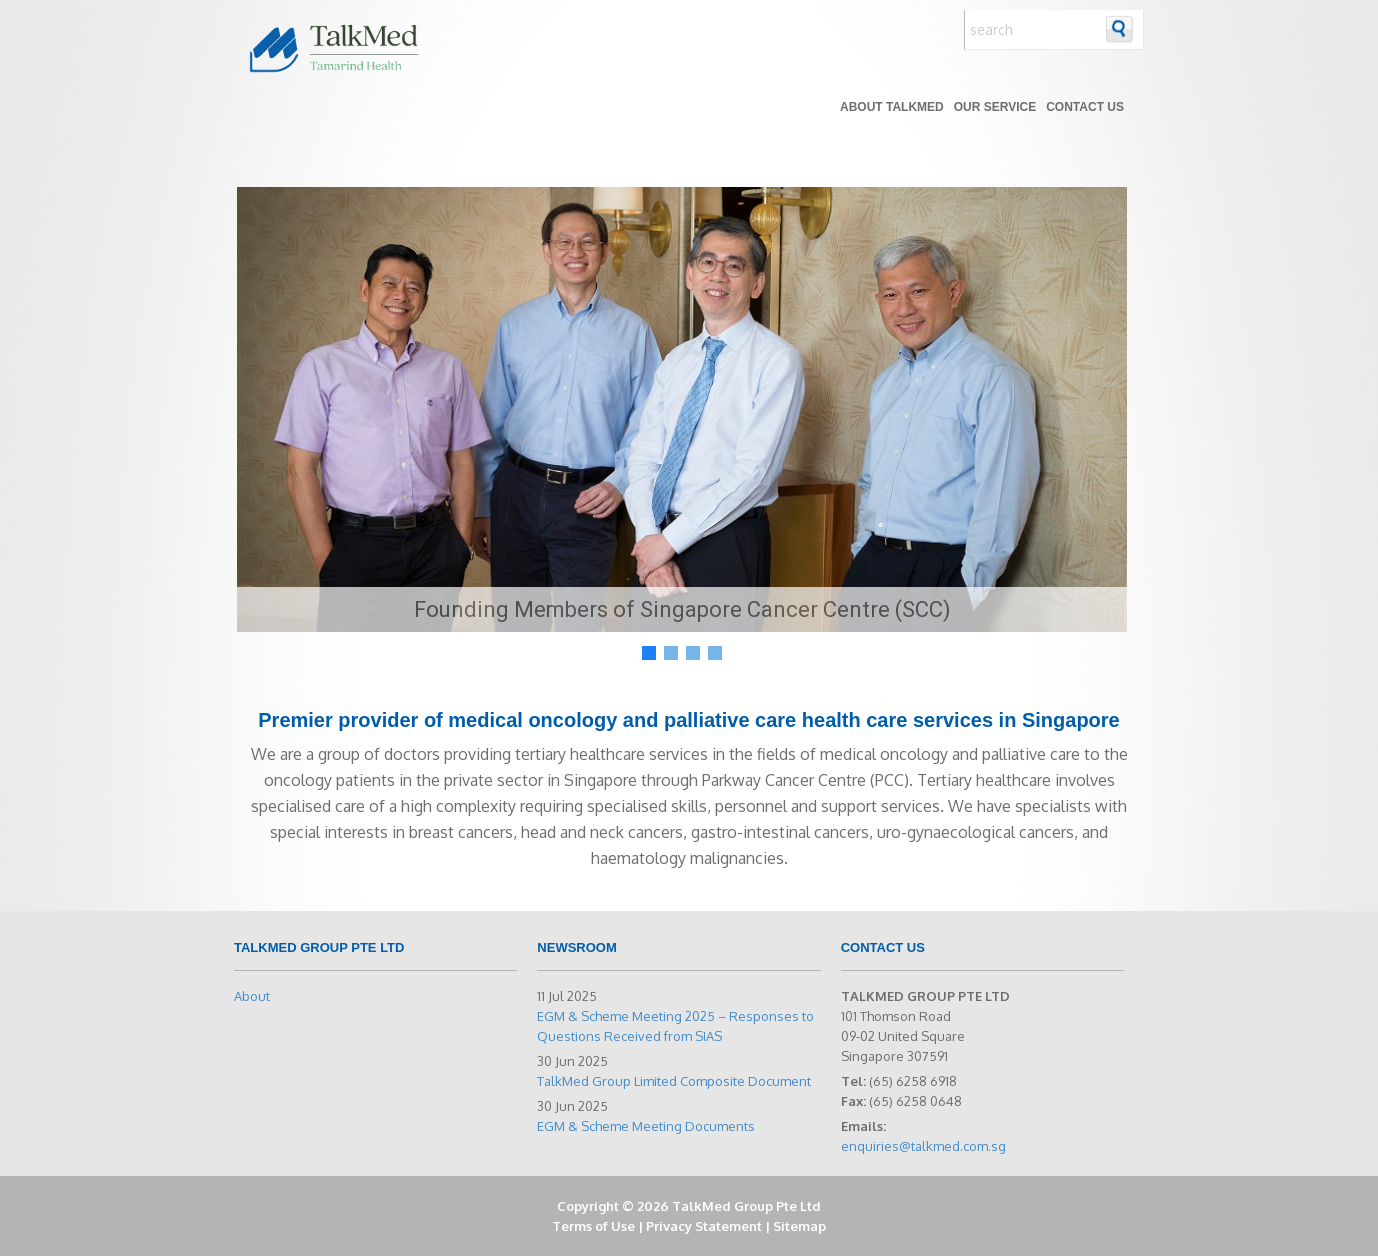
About (252, 996)
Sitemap (799, 1226)
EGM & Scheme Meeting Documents (646, 1126)
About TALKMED (892, 107)
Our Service (995, 107)
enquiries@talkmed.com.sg (923, 1146)
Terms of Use (593, 1226)
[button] (649, 653)
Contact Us (1085, 107)
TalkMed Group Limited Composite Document (674, 1081)
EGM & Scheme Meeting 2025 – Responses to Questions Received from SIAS (675, 1026)
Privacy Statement (704, 1226)
